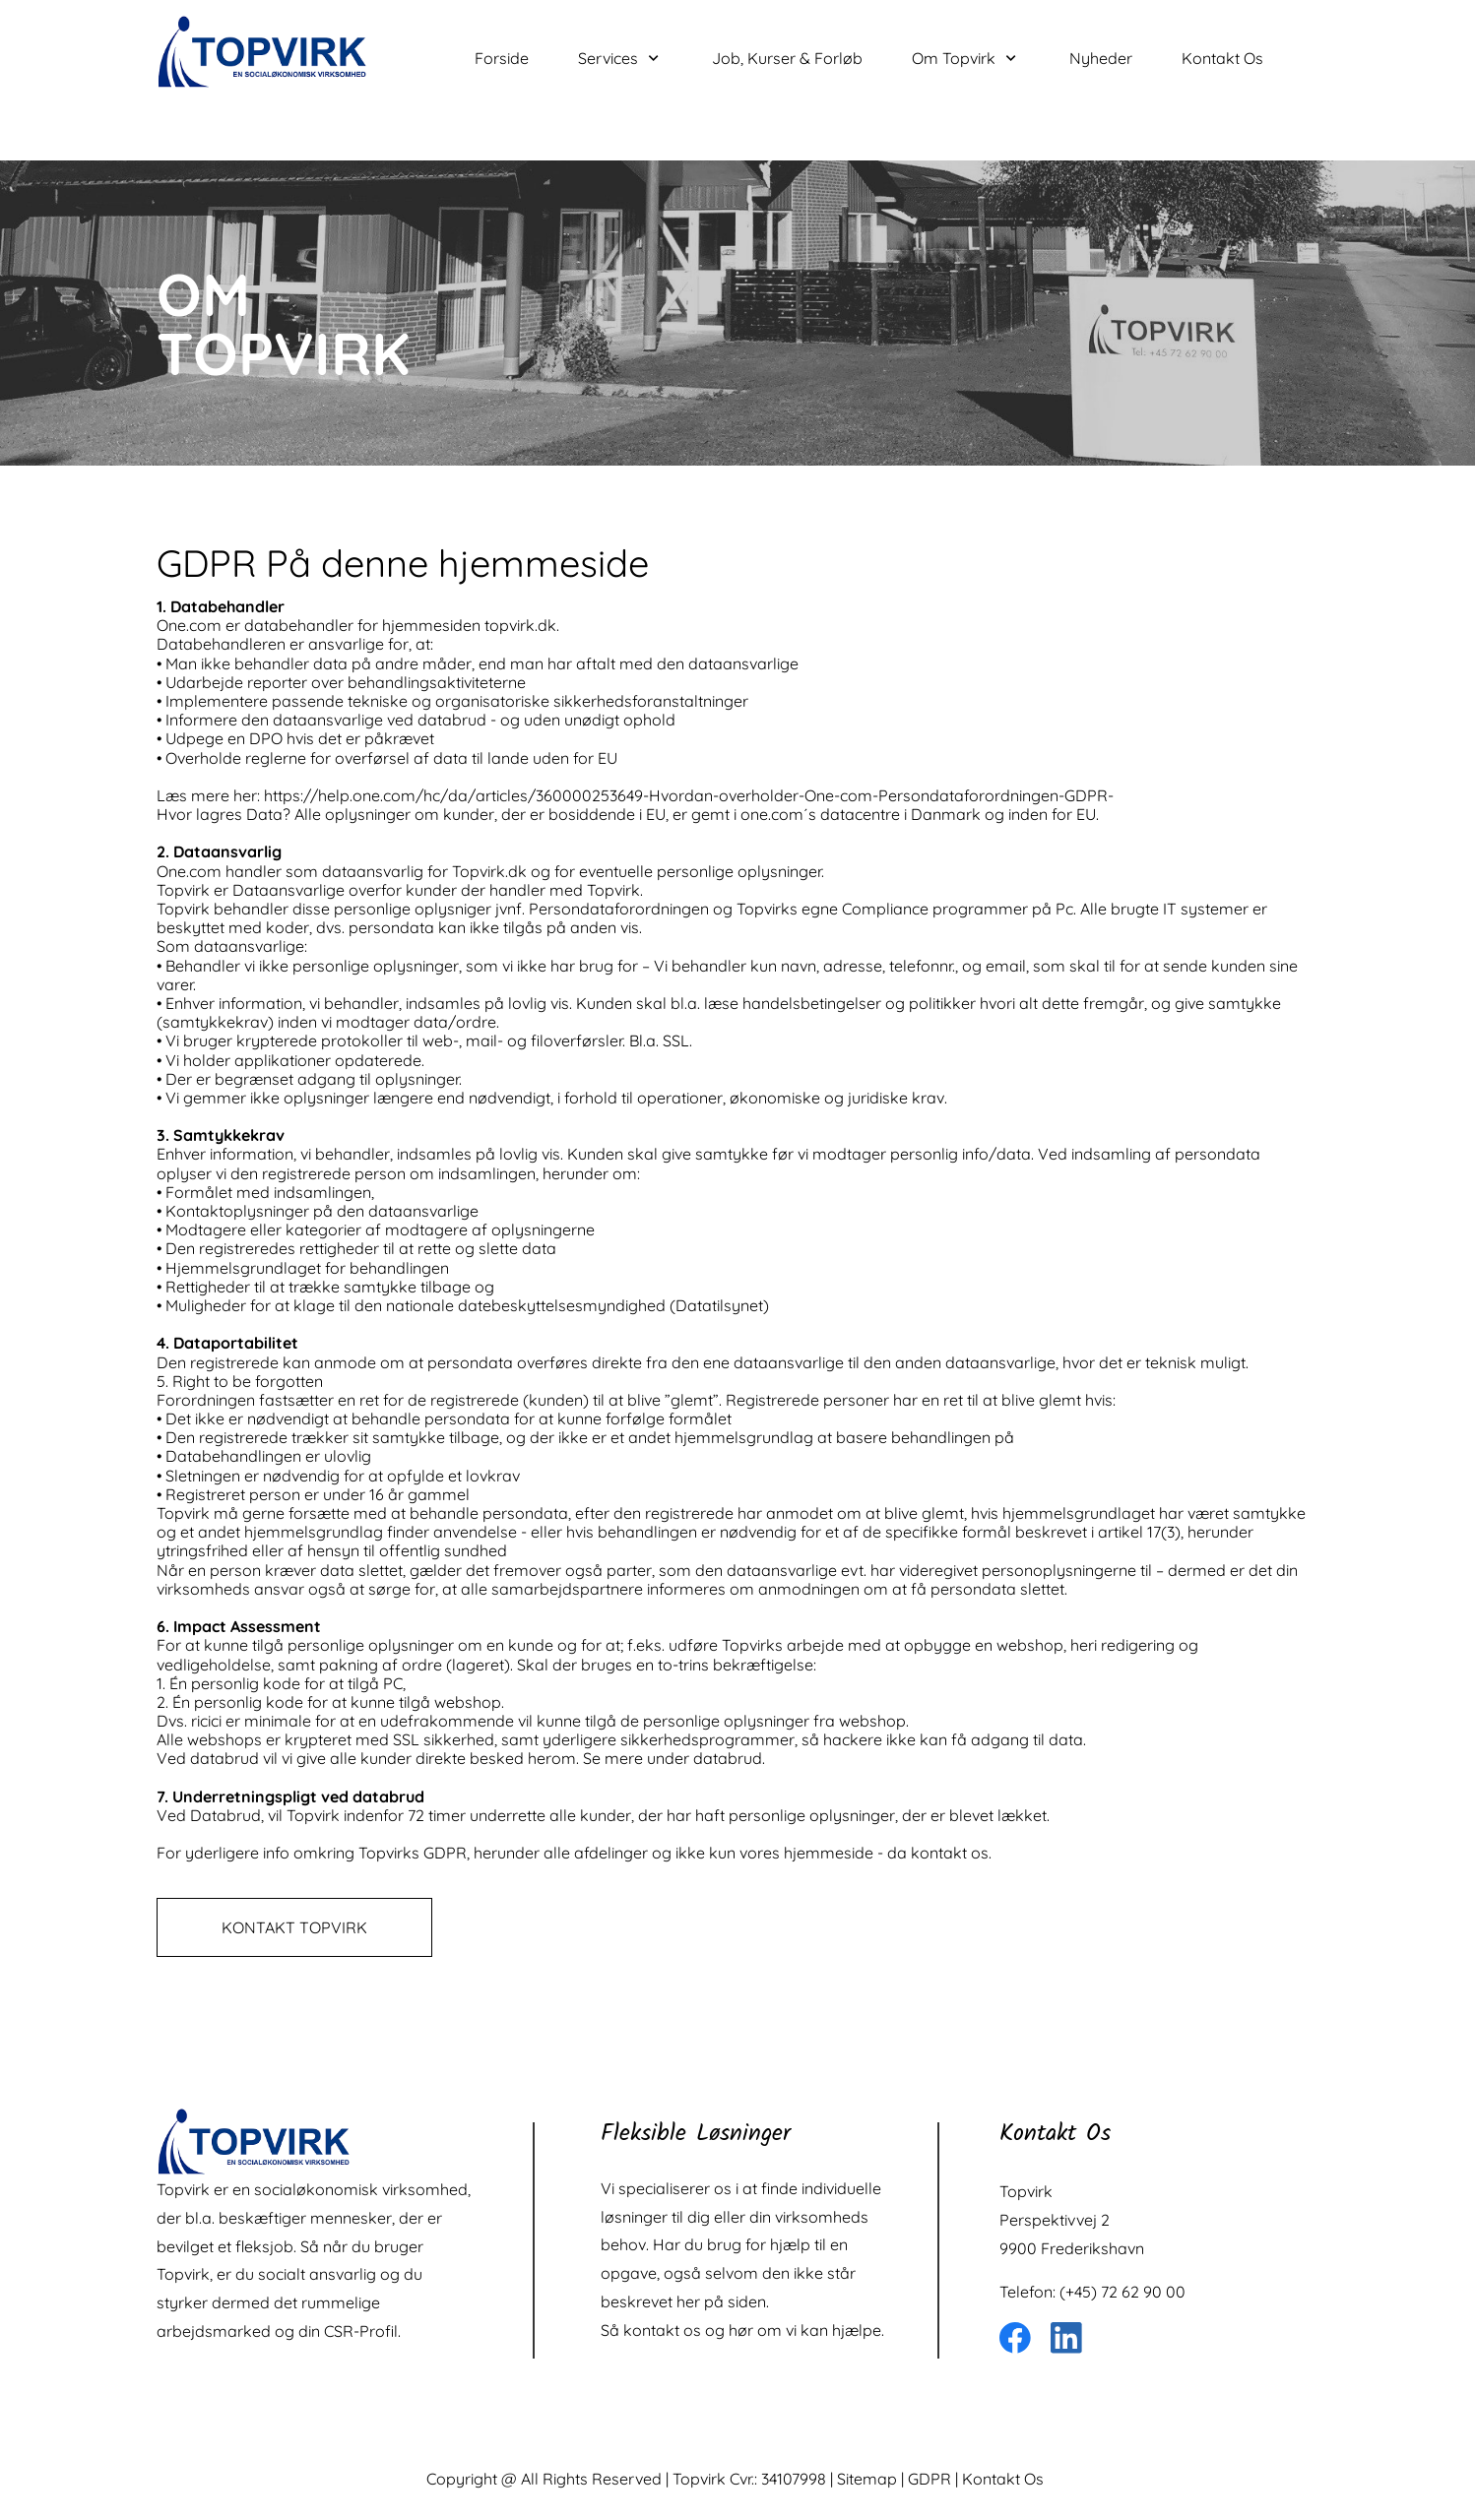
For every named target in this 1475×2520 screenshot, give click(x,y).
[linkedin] (1066, 2338)
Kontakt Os (1003, 2478)
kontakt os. (951, 1852)
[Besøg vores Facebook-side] (1015, 2338)
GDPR (929, 2478)
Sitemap (867, 2478)
